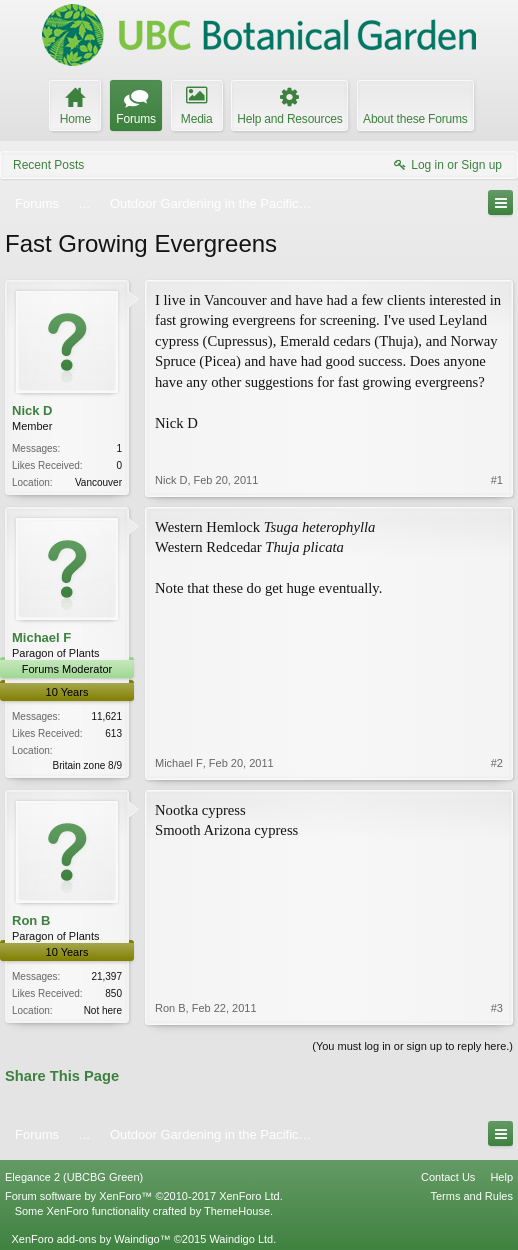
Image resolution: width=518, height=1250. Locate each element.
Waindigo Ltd (241, 1239)
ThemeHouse (237, 1211)
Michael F (41, 637)
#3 (497, 1008)
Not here (103, 1010)
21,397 (106, 976)
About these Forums (415, 119)
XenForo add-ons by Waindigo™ (90, 1239)
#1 (497, 480)
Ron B (31, 920)
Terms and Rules (471, 1196)
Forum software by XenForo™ (144, 1196)
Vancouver (98, 482)
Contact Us (448, 1177)
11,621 (106, 716)
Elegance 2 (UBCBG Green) (74, 1177)
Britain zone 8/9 (88, 765)
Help (501, 1177)
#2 (497, 763)
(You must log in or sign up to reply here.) (412, 1046)
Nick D (32, 410)
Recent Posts (48, 165)
